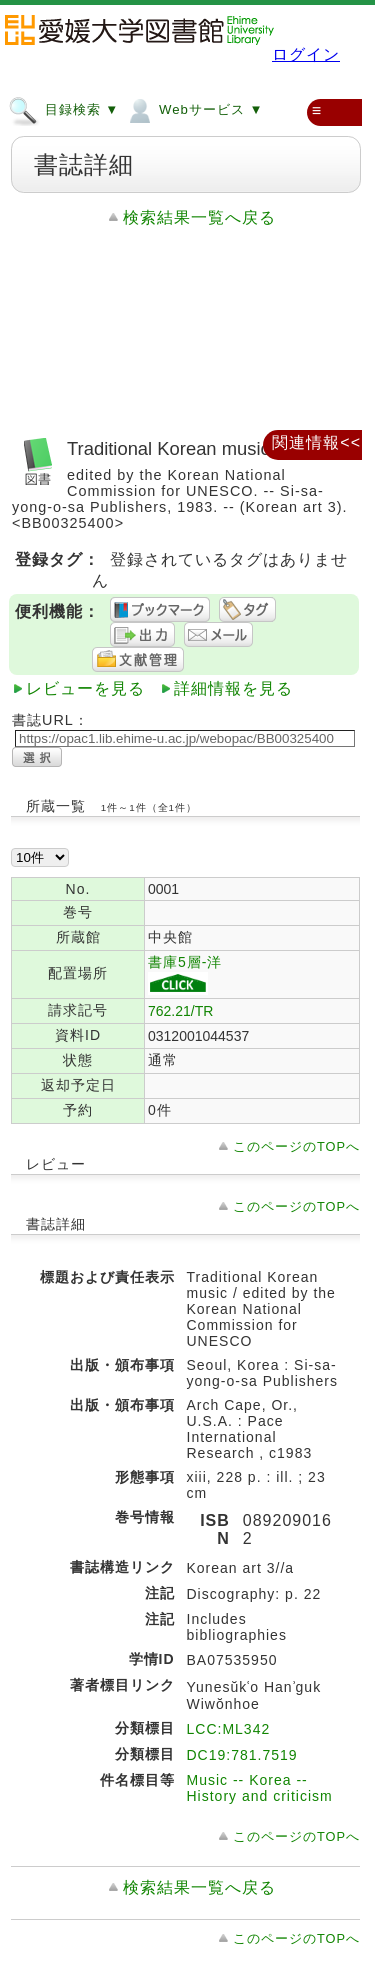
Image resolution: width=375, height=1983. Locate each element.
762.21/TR (180, 1011)
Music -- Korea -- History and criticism (260, 1788)
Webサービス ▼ (193, 109)
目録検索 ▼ (63, 109)
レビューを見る (85, 688)
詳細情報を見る (233, 688)
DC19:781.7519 (242, 1755)
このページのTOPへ (296, 1146)
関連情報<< (316, 442)
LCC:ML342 (229, 1729)
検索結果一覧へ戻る (199, 217)
